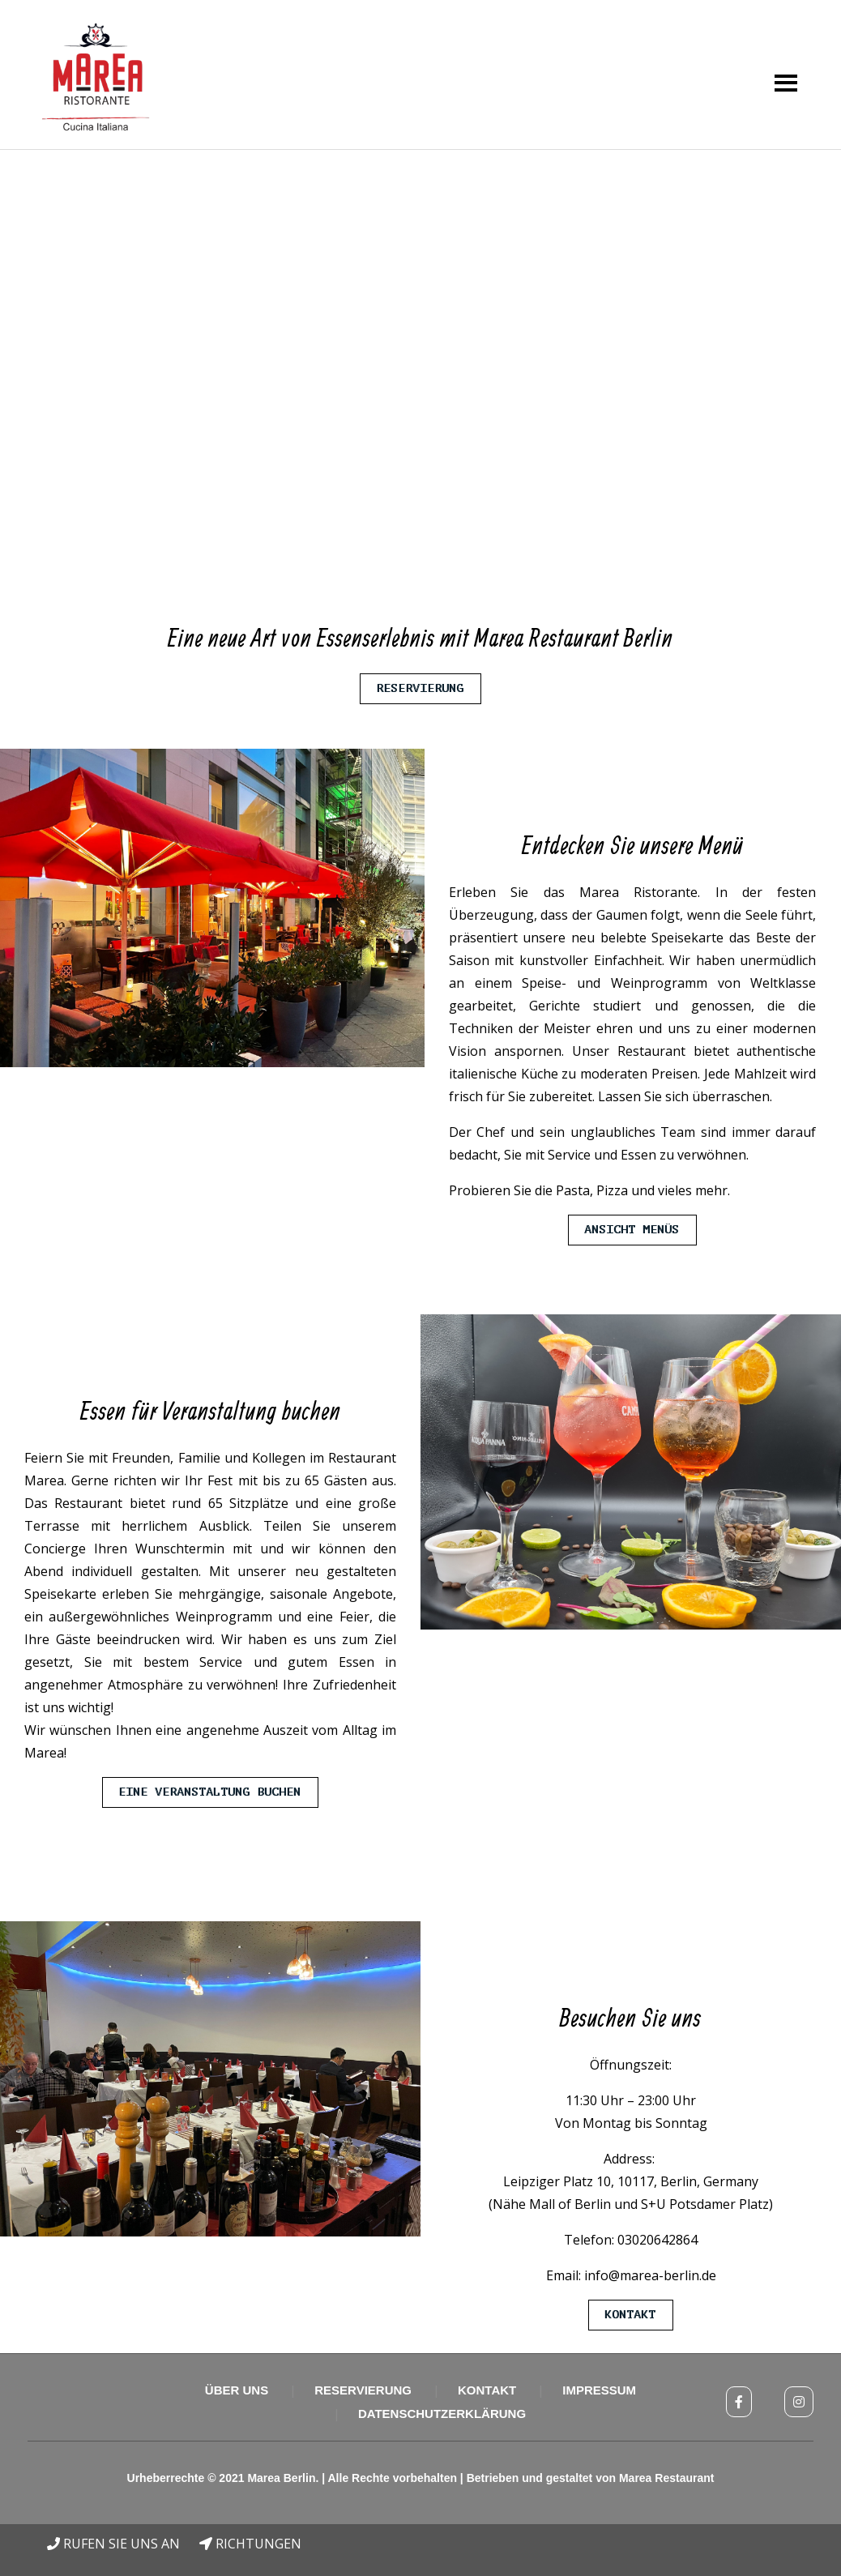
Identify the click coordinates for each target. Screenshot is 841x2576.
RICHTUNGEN (250, 2544)
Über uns (236, 2390)
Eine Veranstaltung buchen (210, 1792)
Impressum (599, 2390)
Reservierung (420, 688)
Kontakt (630, 2315)
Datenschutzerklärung (442, 2413)
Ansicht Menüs (632, 1230)
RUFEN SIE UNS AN (113, 2544)
